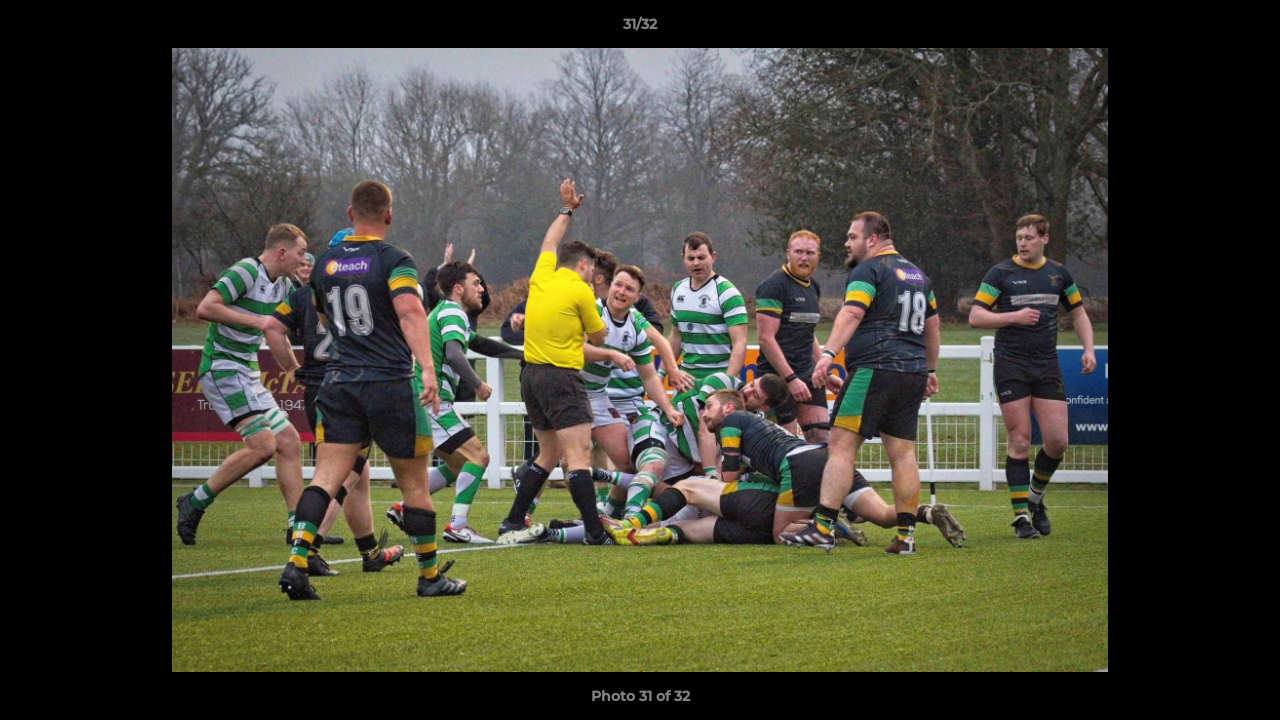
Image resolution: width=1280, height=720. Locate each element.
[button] (1244, 29)
